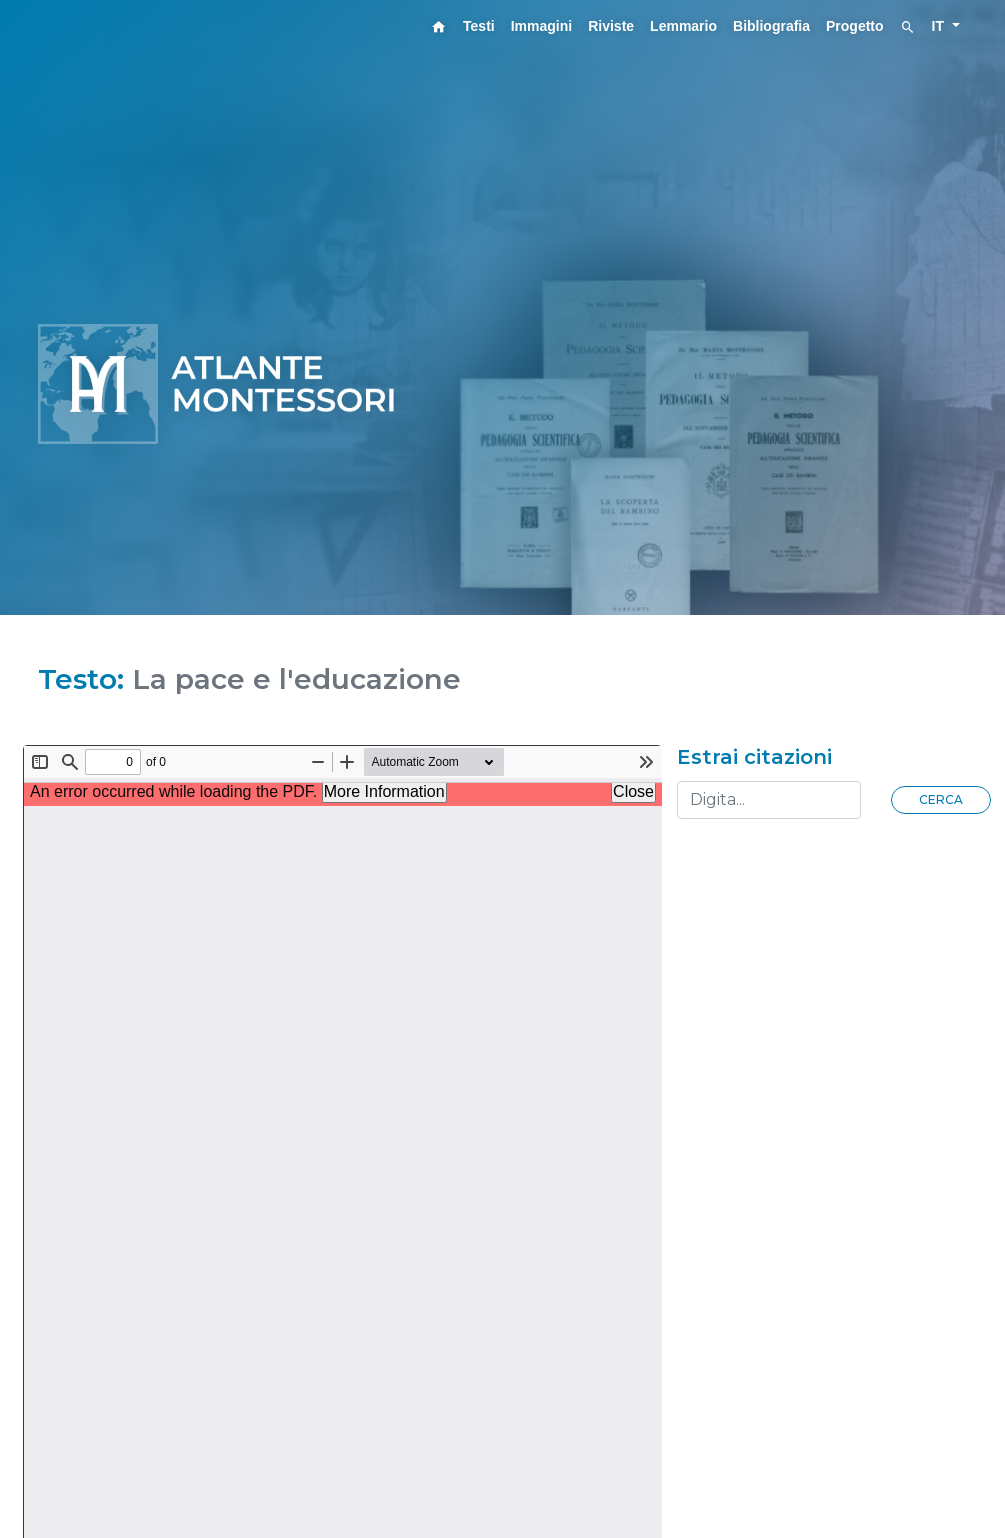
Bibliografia (771, 26)
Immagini (541, 26)
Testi (479, 26)
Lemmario (683, 26)
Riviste (611, 26)
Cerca (941, 799)
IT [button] (940, 26)
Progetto (855, 26)
